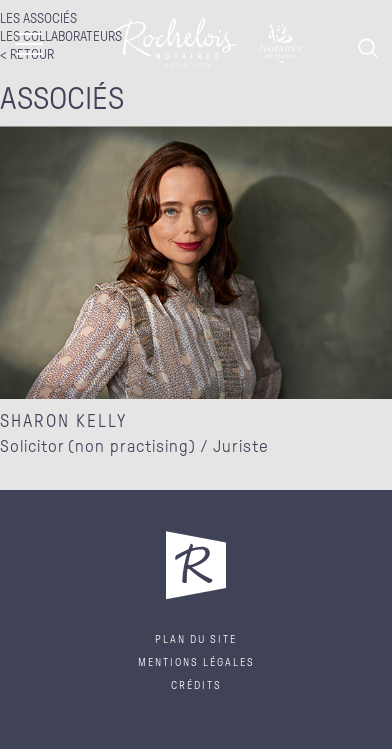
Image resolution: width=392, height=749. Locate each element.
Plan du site (196, 639)
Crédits (196, 685)
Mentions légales (196, 662)
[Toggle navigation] (29, 47)
